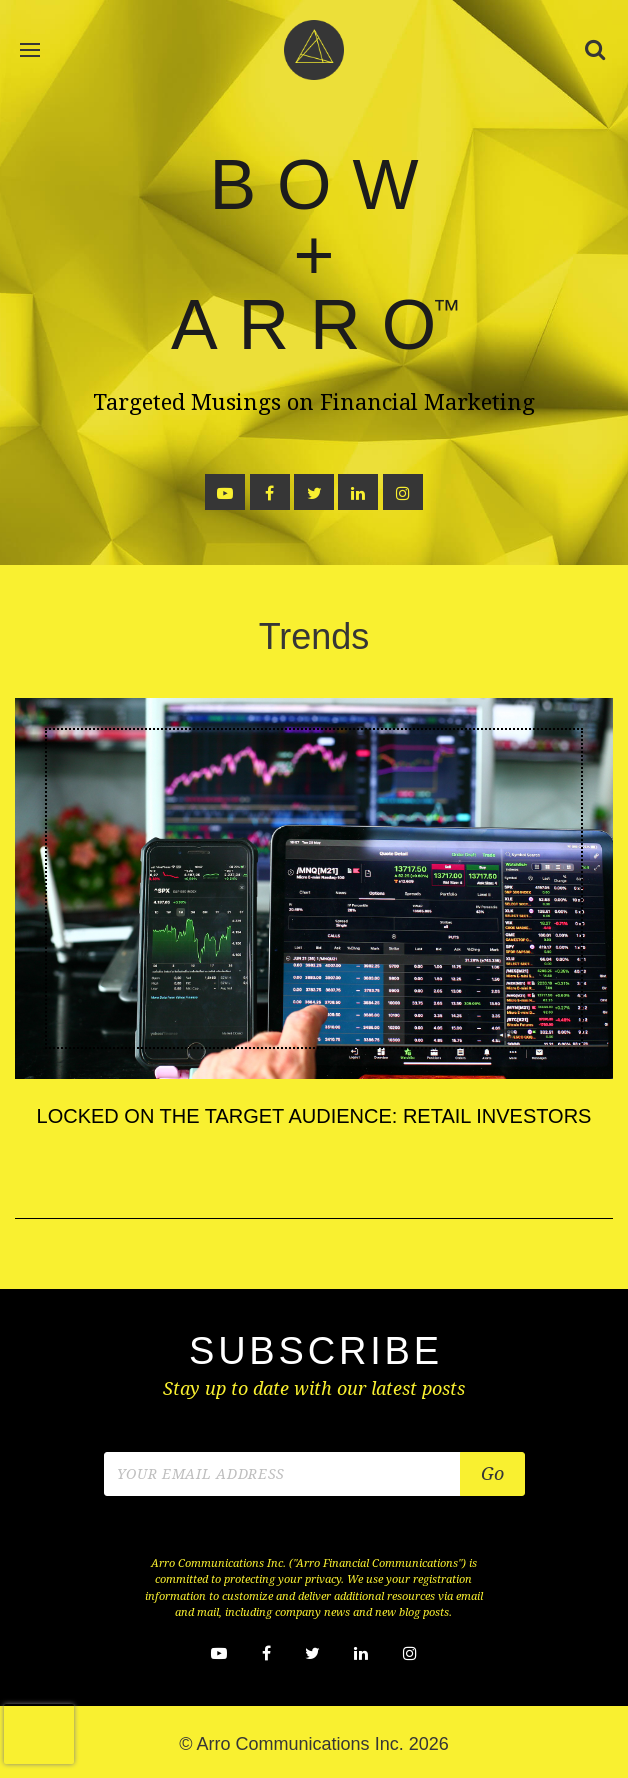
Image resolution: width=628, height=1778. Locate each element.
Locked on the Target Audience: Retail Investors (314, 1116)
